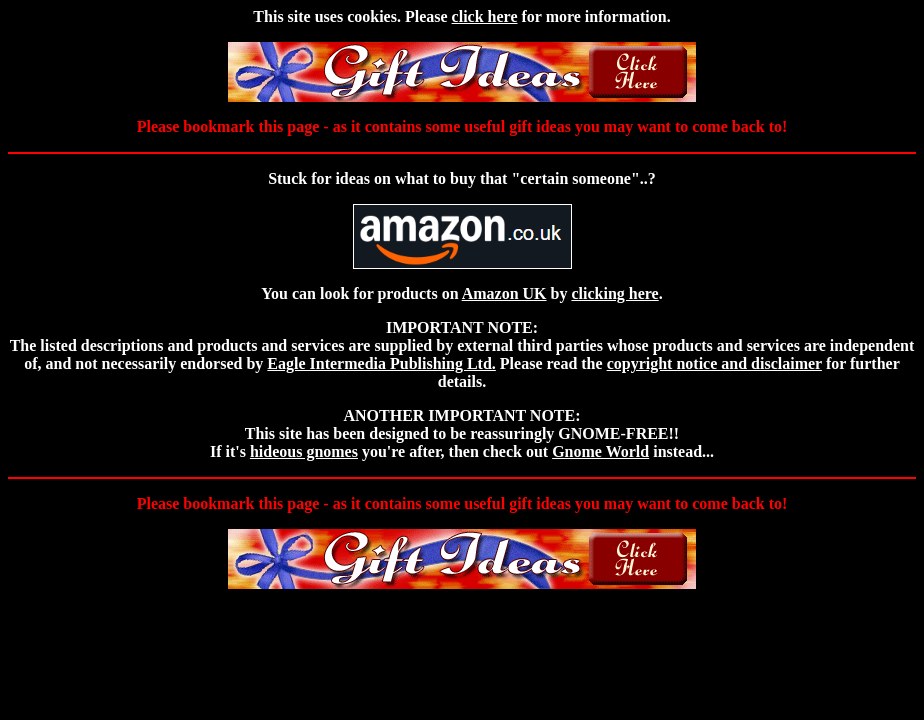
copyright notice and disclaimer (714, 363)
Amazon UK (504, 293)
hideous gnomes (304, 451)
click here (485, 16)
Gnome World (600, 451)
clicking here (614, 293)
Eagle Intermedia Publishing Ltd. (381, 363)
